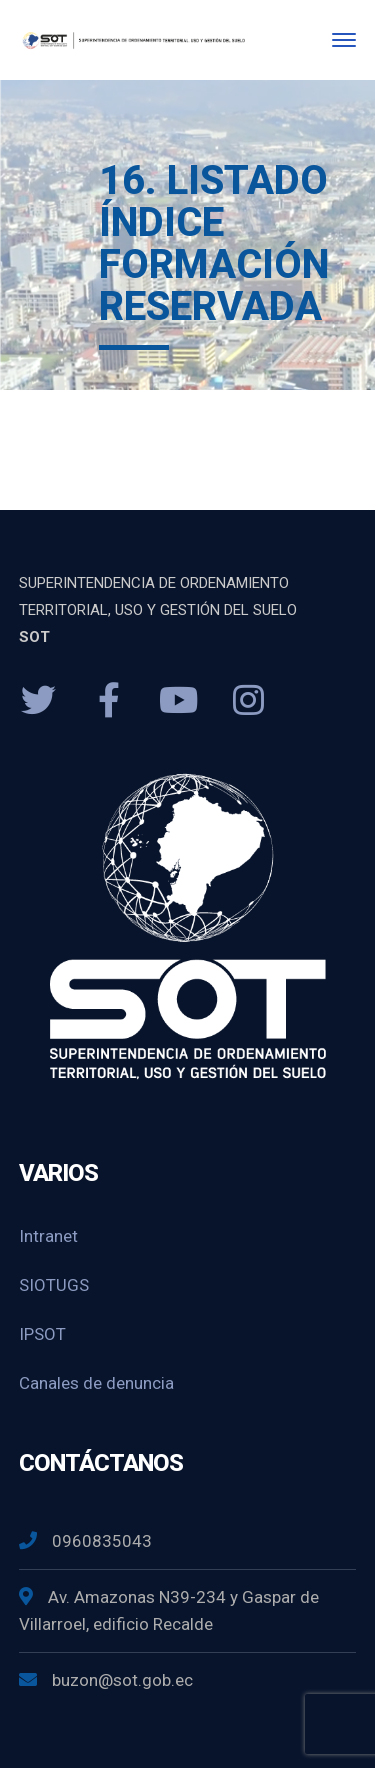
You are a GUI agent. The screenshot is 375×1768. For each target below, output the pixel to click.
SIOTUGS (54, 1285)
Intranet (48, 1236)
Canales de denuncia (96, 1383)
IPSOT (42, 1334)
